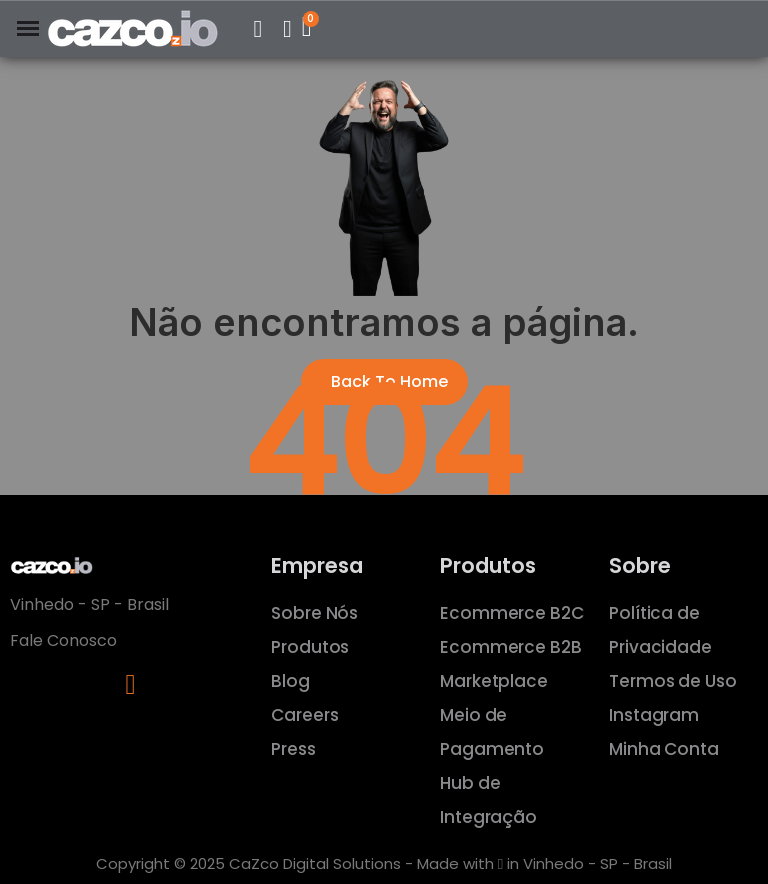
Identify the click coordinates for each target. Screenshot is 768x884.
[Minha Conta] (287, 29)
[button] (258, 29)
